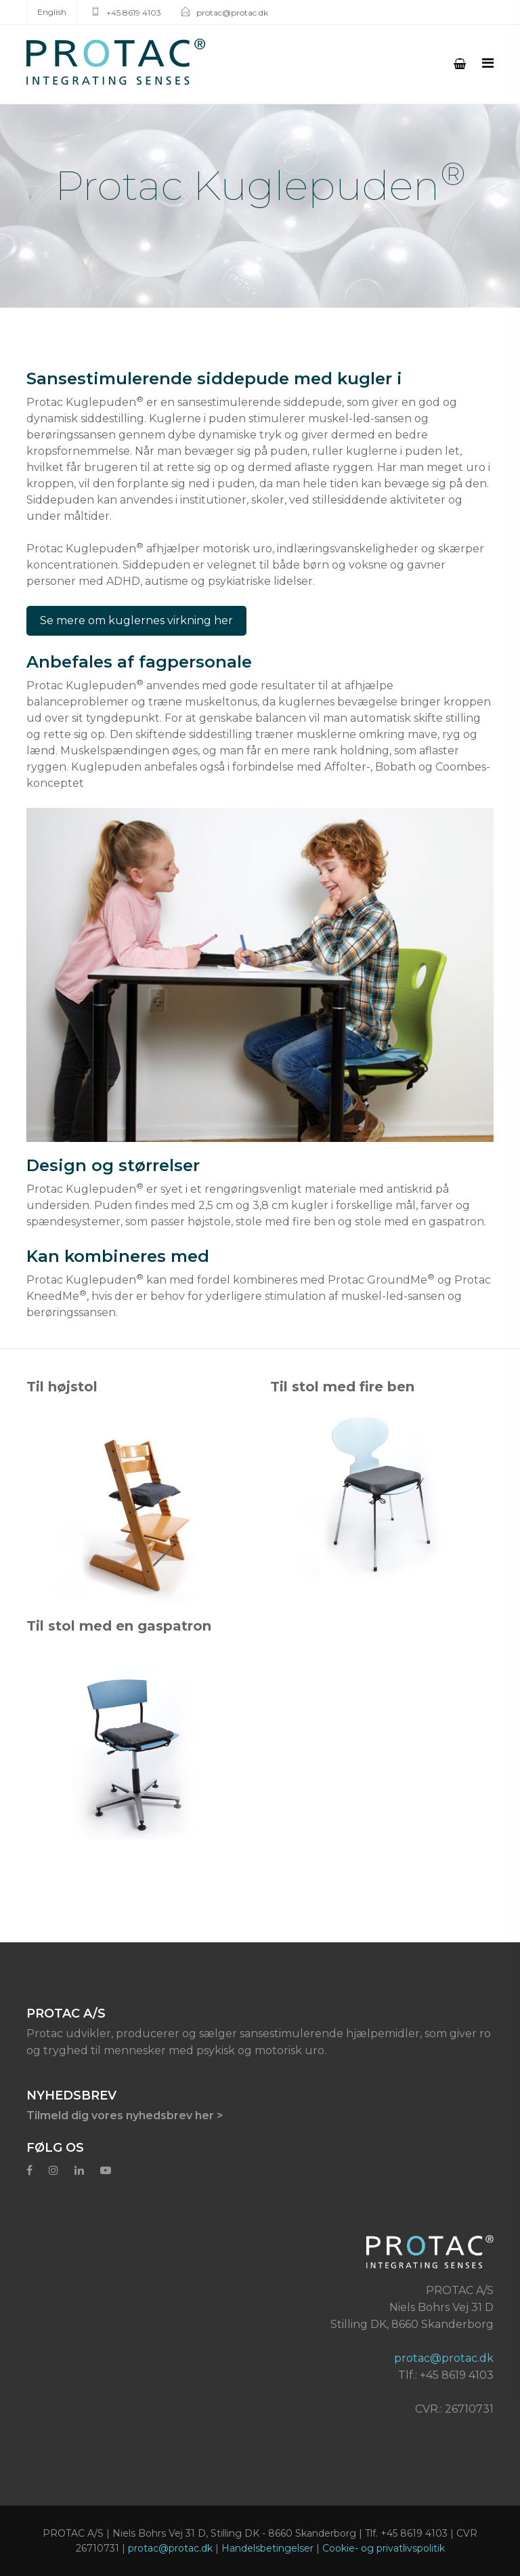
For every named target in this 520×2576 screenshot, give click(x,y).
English (51, 12)
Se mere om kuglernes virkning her (136, 620)
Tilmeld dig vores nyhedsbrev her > (124, 2115)
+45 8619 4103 (133, 12)
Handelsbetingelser (267, 2548)
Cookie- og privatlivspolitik (383, 2548)
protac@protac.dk (232, 12)
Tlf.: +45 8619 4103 (446, 2375)
